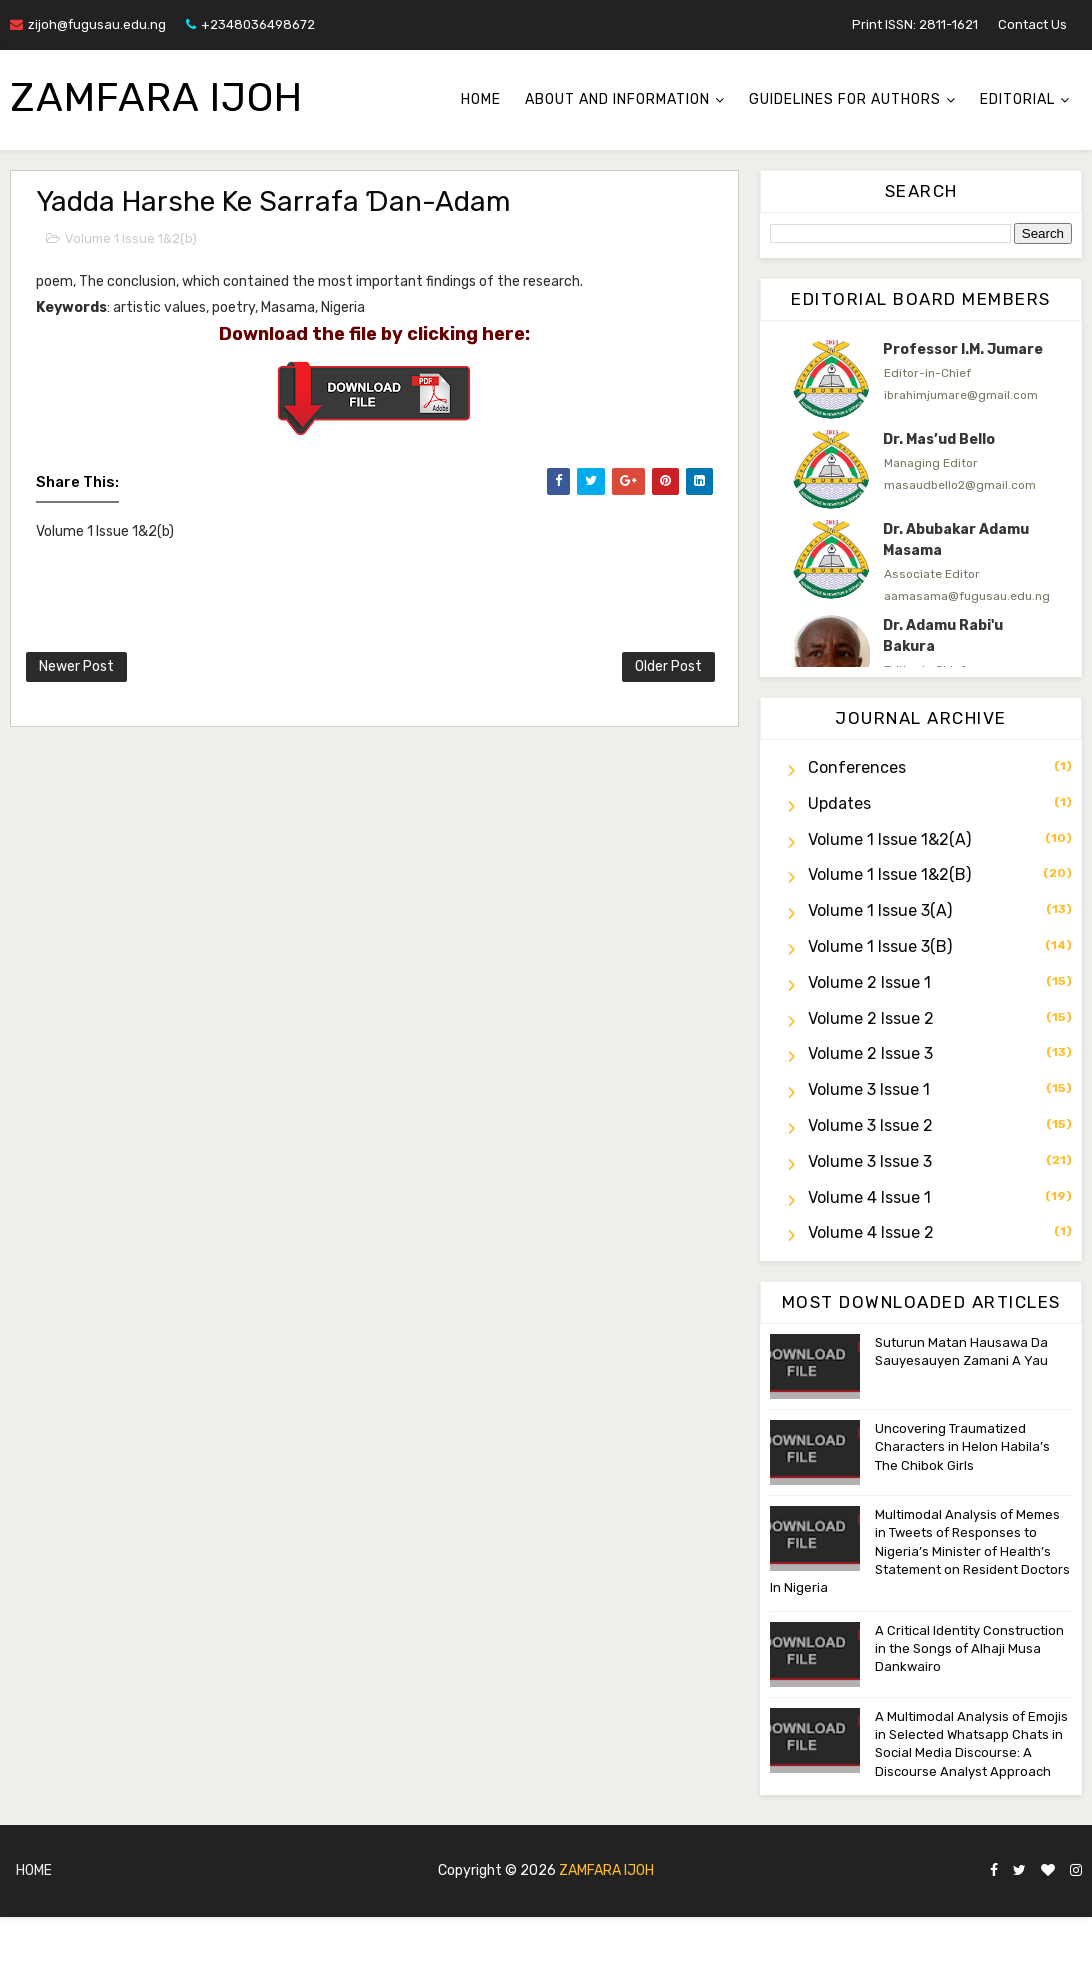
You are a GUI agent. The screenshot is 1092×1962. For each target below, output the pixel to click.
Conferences (857, 767)
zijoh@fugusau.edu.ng (88, 24)
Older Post (668, 666)
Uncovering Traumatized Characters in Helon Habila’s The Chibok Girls (962, 1446)
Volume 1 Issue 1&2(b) (131, 238)
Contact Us (1032, 24)
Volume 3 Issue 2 (870, 1125)
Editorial (1017, 99)
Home (481, 99)
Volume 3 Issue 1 (869, 1089)
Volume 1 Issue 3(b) (880, 946)
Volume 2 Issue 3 (870, 1053)
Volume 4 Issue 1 (869, 1197)
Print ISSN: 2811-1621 (915, 24)
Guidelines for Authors (845, 99)
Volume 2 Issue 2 (871, 1018)
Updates (839, 803)
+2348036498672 (250, 24)
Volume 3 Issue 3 (870, 1161)
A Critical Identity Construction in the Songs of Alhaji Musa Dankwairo (969, 1648)
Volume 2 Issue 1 (869, 982)
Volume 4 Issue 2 (871, 1232)
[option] (921, 379)
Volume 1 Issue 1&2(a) (889, 839)
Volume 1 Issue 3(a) (880, 910)
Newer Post (76, 666)
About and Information (617, 99)
